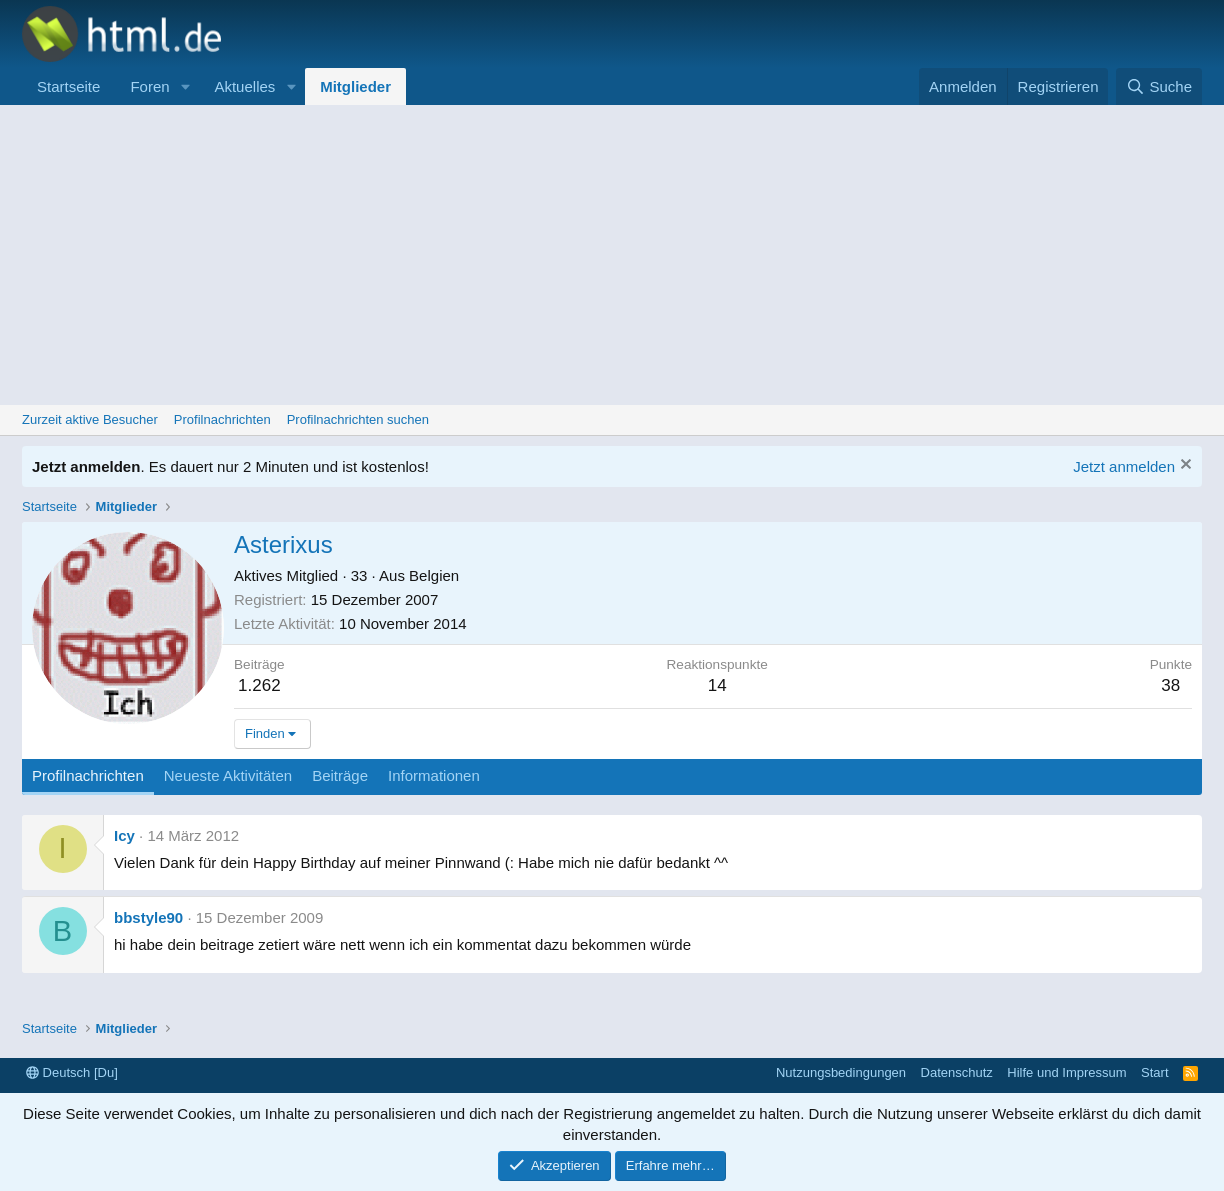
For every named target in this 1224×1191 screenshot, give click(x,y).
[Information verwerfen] (1183, 466)
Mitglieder (355, 86)
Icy (124, 835)
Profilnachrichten (222, 419)
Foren (149, 86)
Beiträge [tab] (340, 775)
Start (1154, 1072)
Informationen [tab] (434, 775)
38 (1170, 685)
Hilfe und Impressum (1066, 1072)
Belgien (434, 575)
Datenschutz (957, 1072)
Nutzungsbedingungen (841, 1072)
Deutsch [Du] (72, 1072)
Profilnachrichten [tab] (88, 775)
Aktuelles (244, 86)
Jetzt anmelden (1124, 466)
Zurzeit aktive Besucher (90, 419)
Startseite (68, 86)
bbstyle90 (148, 917)
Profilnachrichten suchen (358, 419)
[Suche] (1159, 86)
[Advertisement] (612, 255)
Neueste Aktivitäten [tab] (228, 775)
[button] (185, 86)
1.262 (259, 685)
